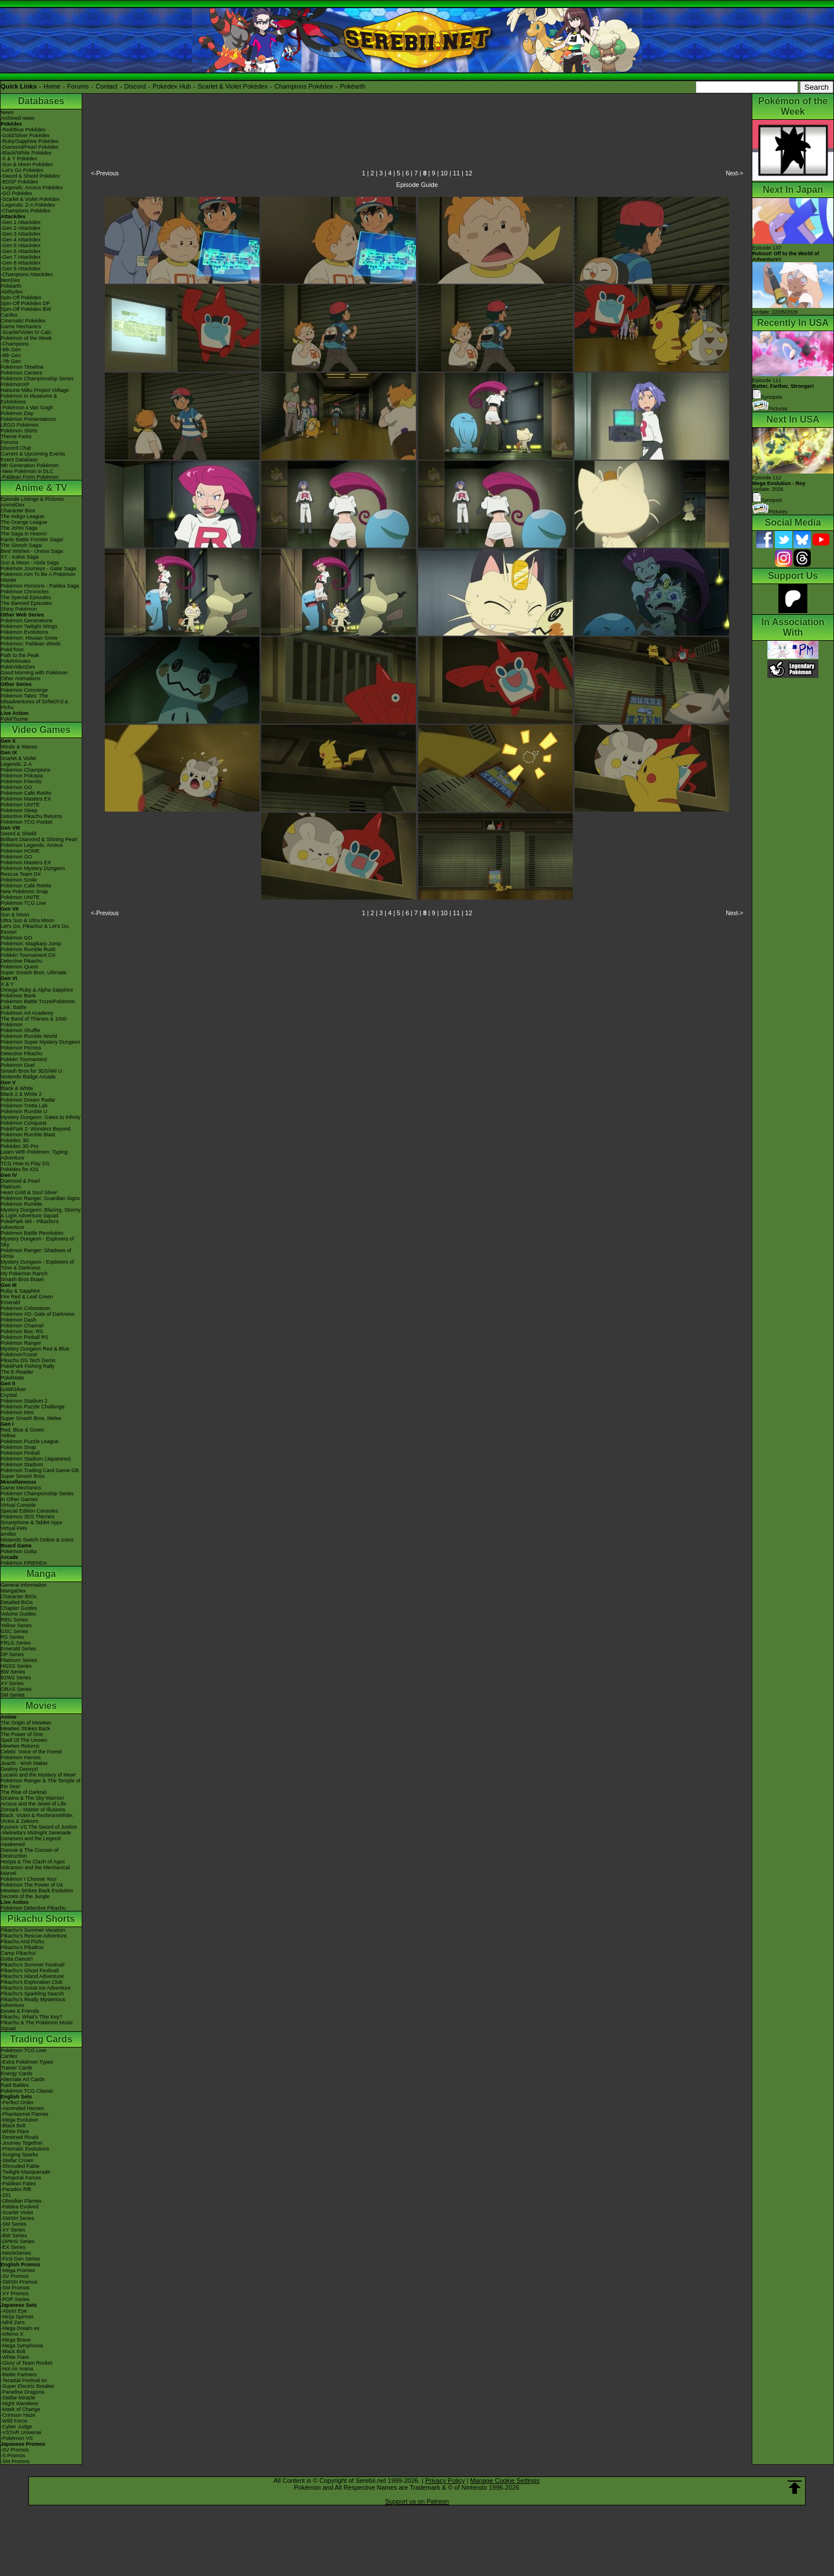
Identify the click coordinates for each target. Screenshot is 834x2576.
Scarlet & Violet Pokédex (232, 86)
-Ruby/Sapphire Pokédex (29, 141)
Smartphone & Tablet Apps (31, 1522)
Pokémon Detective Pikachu (33, 1908)
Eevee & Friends (20, 2011)
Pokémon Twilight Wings (29, 626)
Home (51, 86)
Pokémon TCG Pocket (26, 822)
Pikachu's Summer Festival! (33, 1965)
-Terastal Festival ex (24, 2380)
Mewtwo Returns (20, 1746)
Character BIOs (18, 1596)
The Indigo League (22, 516)
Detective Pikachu (21, 961)
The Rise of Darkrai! (24, 1792)
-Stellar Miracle (18, 2398)
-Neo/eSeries (16, 2253)
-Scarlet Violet (17, 2212)
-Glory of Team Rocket (26, 2363)
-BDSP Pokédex (19, 182)
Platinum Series (19, 1660)
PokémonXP (15, 384)
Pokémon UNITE (20, 805)
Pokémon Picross (21, 1048)
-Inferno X (12, 2334)
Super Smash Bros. (23, 1476)
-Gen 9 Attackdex (21, 268)
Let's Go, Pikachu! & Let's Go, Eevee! (35, 929)
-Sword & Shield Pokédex (30, 176)
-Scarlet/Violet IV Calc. (27, 332)
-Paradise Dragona (23, 2392)
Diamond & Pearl (20, 1181)
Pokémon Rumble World (29, 1036)
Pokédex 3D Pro (20, 1146)
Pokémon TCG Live (23, 903)
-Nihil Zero (13, 2322)
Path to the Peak (20, 655)
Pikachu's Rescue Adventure (34, 1936)
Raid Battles (15, 2085)
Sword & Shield (18, 833)
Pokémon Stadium (22, 1464)
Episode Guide (417, 184)
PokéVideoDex (18, 667)
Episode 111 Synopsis (783, 388)
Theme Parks (16, 436)
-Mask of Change (21, 2409)
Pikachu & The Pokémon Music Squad (37, 2025)
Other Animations (21, 678)
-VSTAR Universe (21, 2432)
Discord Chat (16, 448)
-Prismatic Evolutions (25, 2149)
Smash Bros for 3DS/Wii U (31, 1071)
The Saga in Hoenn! (24, 534)
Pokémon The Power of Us (32, 1885)
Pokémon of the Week (26, 338)
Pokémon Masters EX (26, 799)
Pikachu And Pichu (22, 1941)
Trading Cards (41, 2039)
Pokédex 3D (15, 1140)
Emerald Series (18, 1649)
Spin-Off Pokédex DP (25, 303)
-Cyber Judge (16, 2427)
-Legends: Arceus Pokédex (32, 187)
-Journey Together (21, 2143)
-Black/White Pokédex (26, 153)
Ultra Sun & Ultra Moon (27, 920)
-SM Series (14, 2224)
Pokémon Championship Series (37, 378)
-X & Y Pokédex (19, 159)
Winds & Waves (19, 747)
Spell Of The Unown (24, 1740)
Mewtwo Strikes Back (25, 1728)
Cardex (9, 315)
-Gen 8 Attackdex (21, 263)
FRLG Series (16, 1643)
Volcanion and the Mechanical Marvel (35, 1870)
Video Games (41, 730)
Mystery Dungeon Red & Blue (35, 1349)
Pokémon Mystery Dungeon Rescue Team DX (33, 871)
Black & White (17, 1088)
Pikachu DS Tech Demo (28, 1360)
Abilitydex (12, 292)
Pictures (770, 409)
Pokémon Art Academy (27, 1013)
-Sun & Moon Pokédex (27, 164)
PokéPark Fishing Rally (27, 1366)
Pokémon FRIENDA (24, 1563)
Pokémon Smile (19, 880)
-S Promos (13, 2455)
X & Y (7, 984)
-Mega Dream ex (20, 2328)
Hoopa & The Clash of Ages (33, 1862)
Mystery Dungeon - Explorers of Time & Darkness (37, 1265)
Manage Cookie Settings (505, 2480)
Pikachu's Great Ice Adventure (36, 1988)
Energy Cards (16, 2073)
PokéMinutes (16, 661)
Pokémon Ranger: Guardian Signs (40, 1198)
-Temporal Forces (21, 2178)
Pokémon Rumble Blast (28, 1134)
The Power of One (22, 1734)
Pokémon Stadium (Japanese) (36, 1459)
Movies (41, 1706)
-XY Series (13, 2230)
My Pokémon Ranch (24, 1273)
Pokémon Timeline (22, 367)
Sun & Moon (15, 915)
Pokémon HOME (20, 851)
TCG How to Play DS (25, 1163)
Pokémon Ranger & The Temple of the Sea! (41, 1783)
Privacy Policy (444, 2480)
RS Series (12, 1637)
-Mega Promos (18, 2270)
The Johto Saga (19, 528)
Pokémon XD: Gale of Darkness (38, 1314)
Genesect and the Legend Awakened (31, 1841)
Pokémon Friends (21, 781)
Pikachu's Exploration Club (32, 1982)
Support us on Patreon (417, 2501)
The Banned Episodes (26, 603)
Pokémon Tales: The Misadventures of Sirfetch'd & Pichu (34, 701)
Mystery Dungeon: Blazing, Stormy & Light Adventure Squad (41, 1213)
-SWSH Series (17, 2218)
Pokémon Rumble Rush (28, 949)
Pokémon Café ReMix (26, 793)
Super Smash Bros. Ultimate (34, 972)
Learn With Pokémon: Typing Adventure (34, 1155)
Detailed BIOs (17, 1602)
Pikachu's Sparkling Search (32, 1994)
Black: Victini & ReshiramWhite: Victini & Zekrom (37, 1818)
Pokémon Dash (18, 1320)
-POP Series (15, 2299)
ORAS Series (16, 1689)
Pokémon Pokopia (22, 776)
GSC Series (14, 1631)
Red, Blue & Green (23, 1430)
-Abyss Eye (14, 2311)
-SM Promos (15, 2288)
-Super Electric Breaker (27, 2386)
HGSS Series (16, 1666)
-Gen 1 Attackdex (21, 222)
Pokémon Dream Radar (28, 1100)
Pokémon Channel (22, 1326)
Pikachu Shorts (41, 1919)
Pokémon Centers (21, 373)
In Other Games (19, 1499)
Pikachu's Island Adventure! (32, 1976)
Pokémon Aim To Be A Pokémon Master (38, 577)
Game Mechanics (21, 326)
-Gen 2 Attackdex (21, 228)
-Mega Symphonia (22, 2346)
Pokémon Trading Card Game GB (40, 1470)
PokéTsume (14, 719)
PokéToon (12, 649)
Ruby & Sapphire (20, 1291)
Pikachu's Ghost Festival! (30, 1970)
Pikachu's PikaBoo (22, 1947)
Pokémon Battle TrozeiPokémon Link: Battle (38, 1004)
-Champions (15, 344)
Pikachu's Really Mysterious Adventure (33, 2002)
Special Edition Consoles (29, 1511)
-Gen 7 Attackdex (21, 257)
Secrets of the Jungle (25, 1896)
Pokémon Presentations (28, 419)
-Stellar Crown (17, 2160)
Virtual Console (18, 1505)
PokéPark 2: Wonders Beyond (35, 1129)
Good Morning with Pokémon (34, 673)
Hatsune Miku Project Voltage (35, 390)
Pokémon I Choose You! (29, 1879)
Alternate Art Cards (23, 2079)
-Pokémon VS (17, 2438)
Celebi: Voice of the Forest (31, 1752)
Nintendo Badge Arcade (28, 1077)
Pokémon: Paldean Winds (31, 644)
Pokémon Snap (18, 1447)
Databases (41, 101)
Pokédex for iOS (20, 1169)
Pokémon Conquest (23, 1123)
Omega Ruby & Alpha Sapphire (37, 990)
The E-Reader (17, 1372)
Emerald (10, 1302)
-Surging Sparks (19, 2154)
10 (444, 173)
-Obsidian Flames (21, 2201)
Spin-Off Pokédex (21, 297)
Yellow (8, 1436)
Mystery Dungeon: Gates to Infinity (41, 1117)
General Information (24, 1585)
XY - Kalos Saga (20, 557)
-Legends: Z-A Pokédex (28, 205)
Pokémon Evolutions (24, 632)
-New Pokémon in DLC (27, 471)
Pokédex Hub (172, 86)
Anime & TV (41, 488)
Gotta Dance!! (17, 1959)
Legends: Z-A (16, 764)
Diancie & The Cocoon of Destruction (29, 1853)
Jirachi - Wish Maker (24, 1763)
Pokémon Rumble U (24, 1111)
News (7, 112)
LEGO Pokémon (20, 425)
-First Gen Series (20, 2259)
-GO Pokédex (16, 193)
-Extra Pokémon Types (27, 2062)
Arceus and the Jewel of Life (33, 1804)
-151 (6, 2195)
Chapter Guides (19, 1608)
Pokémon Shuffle (20, 1030)
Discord (135, 86)
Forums (78, 86)
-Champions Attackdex (27, 274)
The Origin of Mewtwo (26, 1723)
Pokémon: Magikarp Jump (31, 943)
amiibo (8, 1534)
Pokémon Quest (19, 967)
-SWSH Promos (19, 2282)
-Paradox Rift (16, 2189)
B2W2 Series (16, 1677)
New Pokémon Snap (24, 891)
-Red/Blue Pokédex (23, 130)
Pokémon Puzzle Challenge (33, 1407)
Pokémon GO (16, 787)
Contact (107, 86)
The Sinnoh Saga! (21, 545)
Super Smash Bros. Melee (31, 1418)
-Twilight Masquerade (25, 2172)
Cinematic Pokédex (23, 321)
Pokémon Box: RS (22, 1331)
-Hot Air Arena (17, 2369)
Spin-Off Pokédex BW (26, 309)
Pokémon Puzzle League (29, 1441)
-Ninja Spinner (17, 2317)
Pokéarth (352, 86)
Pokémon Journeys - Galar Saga (38, 568)
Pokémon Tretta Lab (24, 1106)
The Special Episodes (26, 597)
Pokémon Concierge (24, 690)
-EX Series (13, 2247)
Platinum (11, 1187)
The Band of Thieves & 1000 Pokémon (34, 1022)
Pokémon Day (17, 413)
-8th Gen (11, 355)
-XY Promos (14, 2293)
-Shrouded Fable (20, 2166)
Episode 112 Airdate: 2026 (779, 483)
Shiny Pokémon (19, 609)
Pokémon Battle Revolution (32, 1233)
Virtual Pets (14, 1528)
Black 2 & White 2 (21, 1094)
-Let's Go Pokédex (22, 170)
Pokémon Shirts (19, 431)
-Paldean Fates (18, 2183)
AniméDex (13, 505)
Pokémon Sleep (19, 810)
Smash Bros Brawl (22, 1279)
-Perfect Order (17, 2102)
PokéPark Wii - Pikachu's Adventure (29, 1224)
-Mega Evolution (19, 2120)
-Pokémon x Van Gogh (27, 407)
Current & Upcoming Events (33, 454)
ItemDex (10, 280)
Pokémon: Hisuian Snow (29, 638)
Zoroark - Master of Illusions (33, 1809)
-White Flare (15, 2131)
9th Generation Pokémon (29, 465)
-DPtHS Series (18, 2241)
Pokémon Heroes (21, 1757)
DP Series (12, 1654)
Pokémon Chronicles (25, 592)
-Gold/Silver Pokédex (25, 135)
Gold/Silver (13, 1389)
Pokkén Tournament (24, 1059)
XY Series (12, 1683)
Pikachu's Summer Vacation (33, 1930)
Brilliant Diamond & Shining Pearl (39, 839)
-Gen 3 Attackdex (21, 234)
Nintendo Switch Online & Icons (37, 1540)
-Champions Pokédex (25, 211)
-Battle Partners (19, 2374)
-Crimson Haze (18, 2415)
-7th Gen (11, 361)
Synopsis (767, 500)
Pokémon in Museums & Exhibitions (29, 399)
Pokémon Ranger (21, 1343)
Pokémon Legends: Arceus (32, 845)
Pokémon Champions (25, 770)
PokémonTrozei (19, 1354)
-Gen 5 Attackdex (21, 245)
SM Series (13, 1695)
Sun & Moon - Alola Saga (30, 563)
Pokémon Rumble (21, 1204)
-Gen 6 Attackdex (21, 251)
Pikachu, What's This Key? (32, 2017)
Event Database (19, 460)
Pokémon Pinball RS (25, 1337)
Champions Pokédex (304, 86)
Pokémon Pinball (20, 1453)
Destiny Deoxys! (19, 1769)
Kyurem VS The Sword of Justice (39, 1827)
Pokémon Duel (18, 1065)
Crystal (9, 1395)
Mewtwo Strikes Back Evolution (37, 1891)
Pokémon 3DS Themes (27, 1517)
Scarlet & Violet (18, 758)
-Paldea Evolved (20, 2207)
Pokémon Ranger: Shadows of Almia (36, 1253)
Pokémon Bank (18, 996)
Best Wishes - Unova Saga (32, 551)
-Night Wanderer (20, 2403)
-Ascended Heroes (22, 2108)
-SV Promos (15, 2276)
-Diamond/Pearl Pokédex (29, 147)
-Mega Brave (16, 2340)
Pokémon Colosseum (25, 1308)
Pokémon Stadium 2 (24, 1401)
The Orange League (24, 522)
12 (468, 173)
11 (456, 173)
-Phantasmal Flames (25, 2114)
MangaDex (13, 1591)
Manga (41, 1574)
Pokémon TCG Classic (27, 2091)
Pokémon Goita (18, 1551)
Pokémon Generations (27, 620)
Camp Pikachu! (18, 1953)
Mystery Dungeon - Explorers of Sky (37, 1241)
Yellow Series (16, 1625)
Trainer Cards (16, 2068)
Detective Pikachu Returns (31, 816)
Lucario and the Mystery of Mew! (38, 1775)
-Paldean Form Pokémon (29, 477)
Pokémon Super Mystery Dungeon (41, 1042)
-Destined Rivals (20, 2137)
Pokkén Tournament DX (28, 955)
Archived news (18, 118)
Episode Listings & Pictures (32, 499)
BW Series (13, 1672)
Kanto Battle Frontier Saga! (32, 539)
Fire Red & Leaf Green (27, 1297)
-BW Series (14, 2236)
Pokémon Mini (17, 1412)
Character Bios (18, 510)
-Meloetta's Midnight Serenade (36, 1833)
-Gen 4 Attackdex (21, 240)
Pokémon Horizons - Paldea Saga (40, 586)
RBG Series (14, 1620)
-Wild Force (14, 2421)
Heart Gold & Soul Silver (29, 1192)
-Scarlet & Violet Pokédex (30, 199)
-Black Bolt (13, 2126)
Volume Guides (18, 1614)
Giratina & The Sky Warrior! (32, 1798)
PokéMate (12, 1378)
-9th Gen (11, 350)
